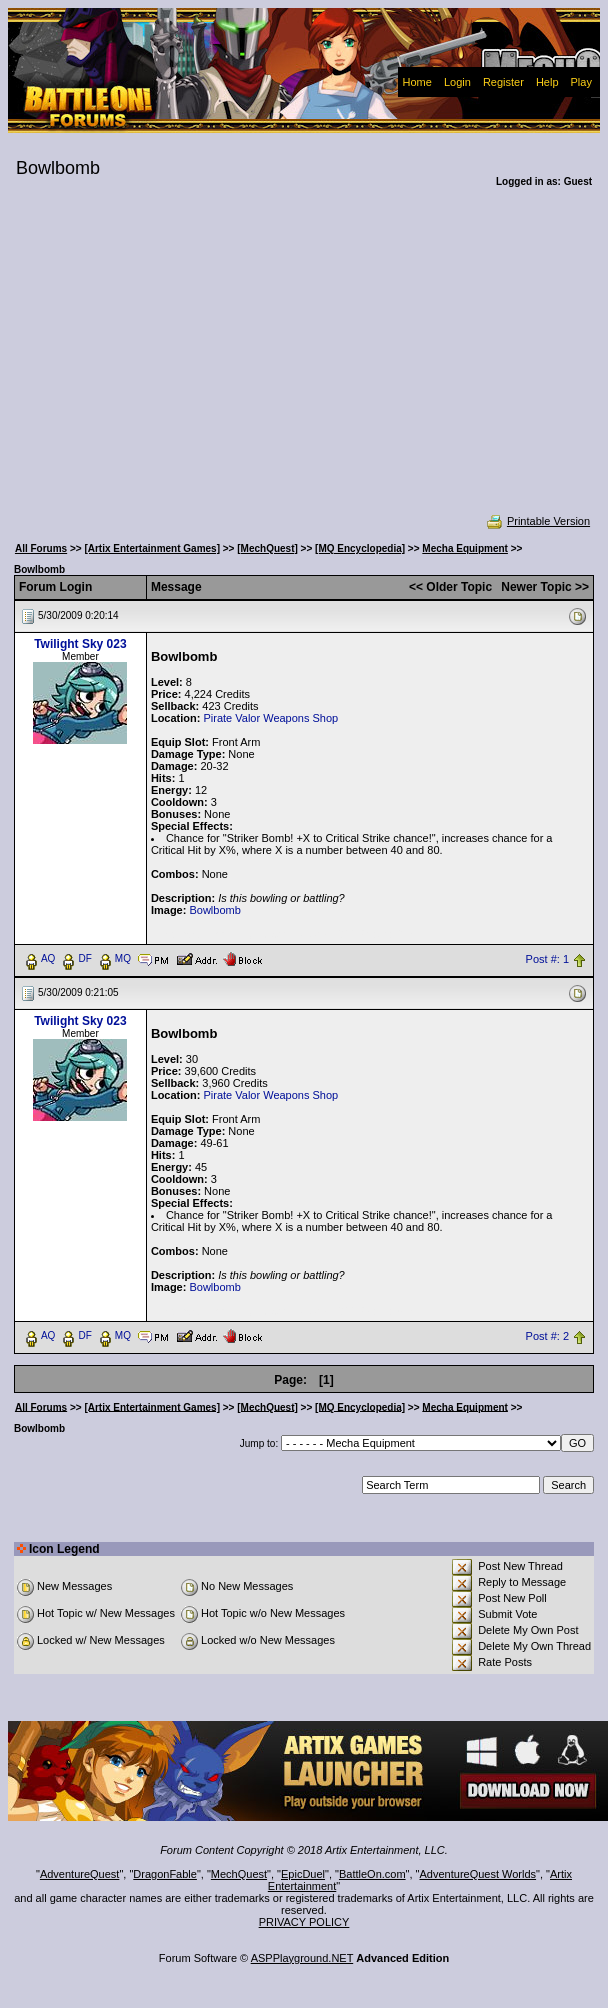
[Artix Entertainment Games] (152, 548)
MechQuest (239, 1874)
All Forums (41, 548)
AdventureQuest (80, 1874)
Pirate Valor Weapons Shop (270, 718)
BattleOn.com (372, 1874)
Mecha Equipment (465, 548)
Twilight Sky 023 (80, 644)
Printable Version (537, 521)
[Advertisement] (304, 364)
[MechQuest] (267, 548)
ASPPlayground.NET (302, 1958)
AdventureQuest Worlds (478, 1874)
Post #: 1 (547, 959)
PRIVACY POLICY (304, 1922)
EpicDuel (303, 1874)
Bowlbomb (214, 910)
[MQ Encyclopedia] (360, 548)
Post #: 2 (547, 1336)
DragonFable (165, 1874)
